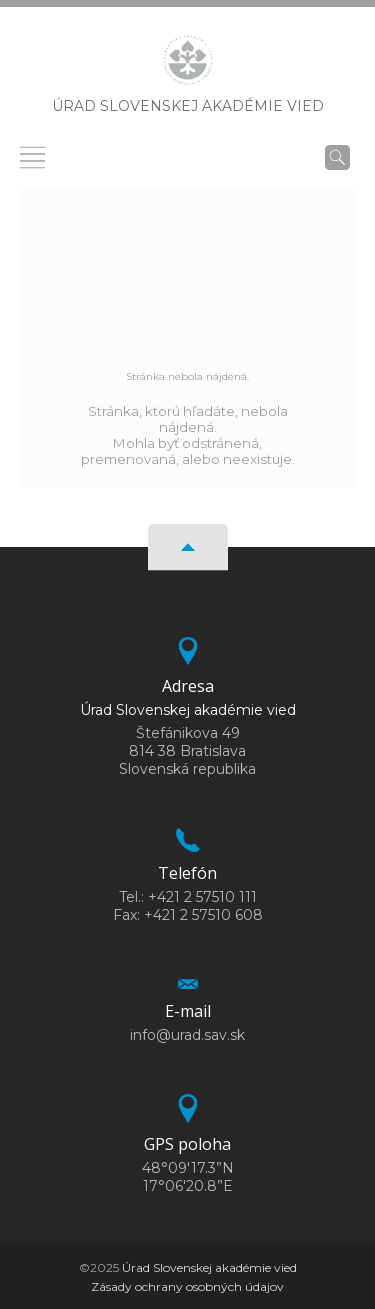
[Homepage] (188, 66)
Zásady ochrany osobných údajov (187, 1286)
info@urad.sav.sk (187, 1035)
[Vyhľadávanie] (337, 157)
